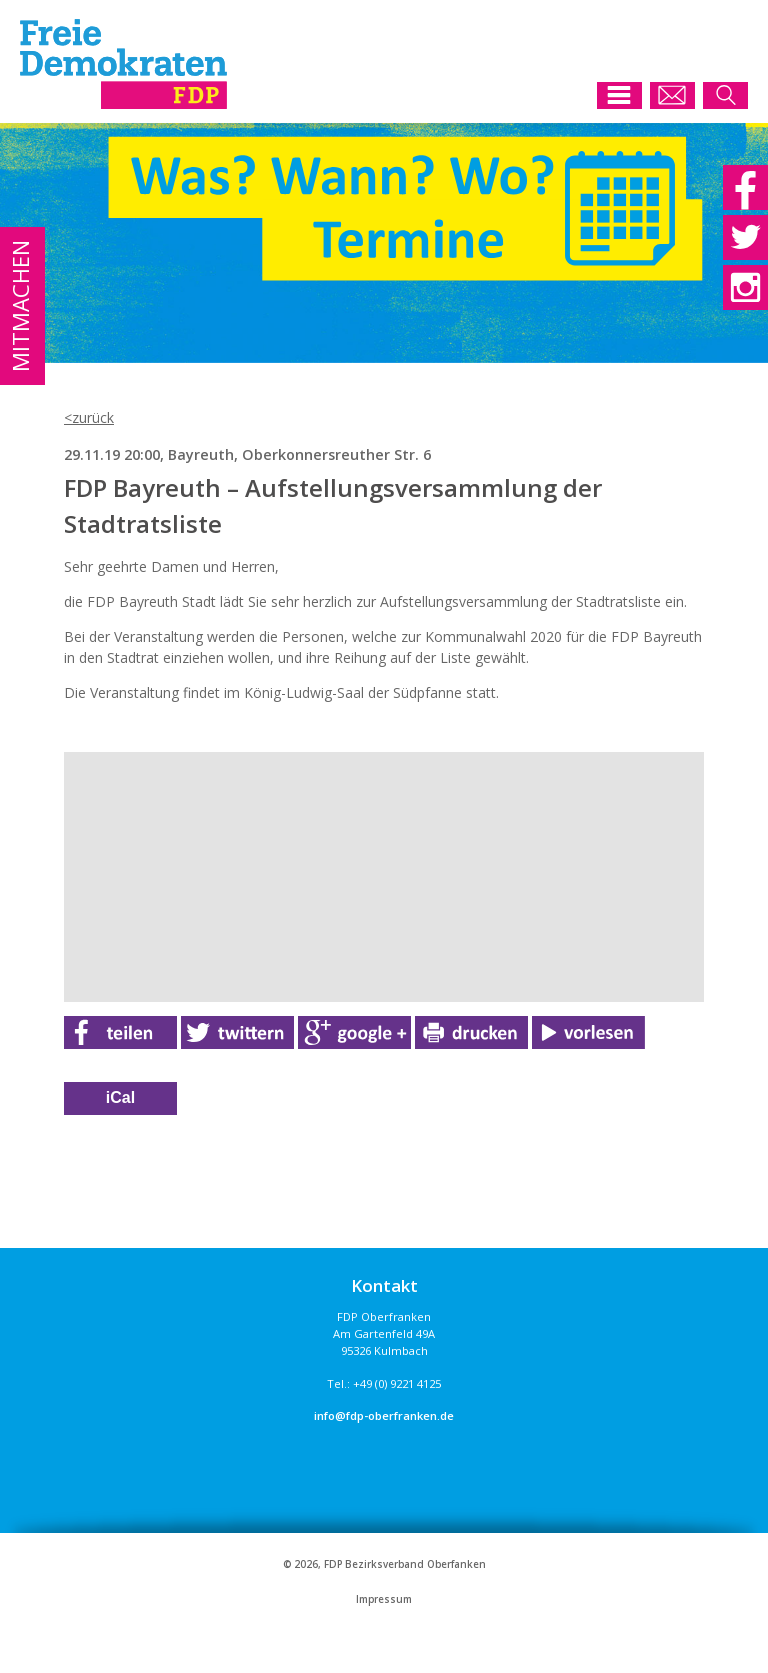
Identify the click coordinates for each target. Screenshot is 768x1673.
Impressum (384, 1599)
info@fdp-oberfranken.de (384, 1415)
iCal (120, 1097)
